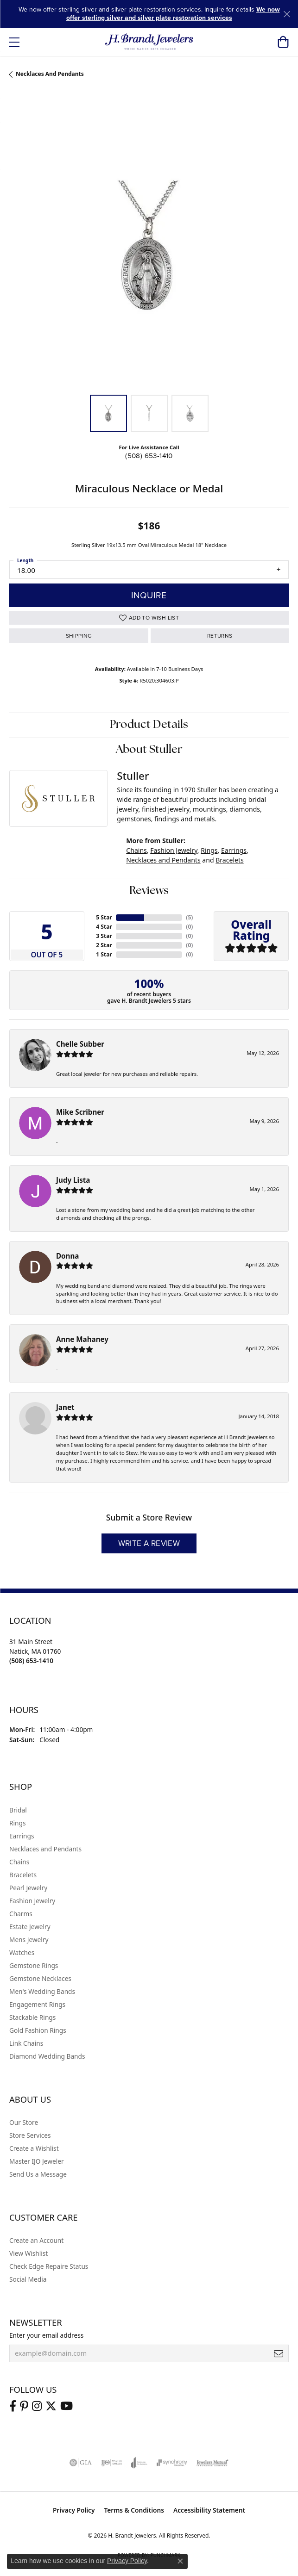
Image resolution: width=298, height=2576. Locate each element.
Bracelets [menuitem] (23, 1874)
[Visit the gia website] (81, 2463)
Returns (220, 636)
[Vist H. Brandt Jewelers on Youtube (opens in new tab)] (66, 2406)
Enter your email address (46, 2335)
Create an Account (36, 2240)
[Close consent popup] (180, 2561)
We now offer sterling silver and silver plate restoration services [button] (173, 14)
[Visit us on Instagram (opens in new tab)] (37, 2406)
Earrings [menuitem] (21, 1835)
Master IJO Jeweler (36, 2161)
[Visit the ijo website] (111, 2463)
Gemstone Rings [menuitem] (33, 1965)
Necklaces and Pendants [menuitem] (45, 1848)
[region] (149, 245)
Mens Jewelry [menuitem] (28, 1939)
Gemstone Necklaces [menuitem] (40, 1978)
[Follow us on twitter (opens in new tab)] (51, 2406)
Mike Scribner (80, 1112)
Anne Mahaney (82, 1339)
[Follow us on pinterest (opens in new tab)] (24, 2406)
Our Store (23, 2122)
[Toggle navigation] (14, 42)
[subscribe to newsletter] (278, 2353)
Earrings (234, 850)
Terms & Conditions (134, 2510)
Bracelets (230, 860)
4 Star (104, 927)
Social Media (27, 2279)
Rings (209, 850)
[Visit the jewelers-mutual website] (212, 2463)
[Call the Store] (31, 1660)
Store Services (30, 2135)
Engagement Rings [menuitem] (37, 2004)
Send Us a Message (38, 2174)
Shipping (79, 636)
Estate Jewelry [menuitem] (30, 1926)
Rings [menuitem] (17, 1823)
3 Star (104, 936)
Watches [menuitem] (21, 1952)
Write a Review (149, 1543)
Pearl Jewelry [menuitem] (28, 1887)
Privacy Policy (74, 2510)
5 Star (104, 917)
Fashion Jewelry (173, 850)
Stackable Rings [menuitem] (32, 2017)
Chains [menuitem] (19, 1861)
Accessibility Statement (209, 2510)
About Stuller (149, 750)
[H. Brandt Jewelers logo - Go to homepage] (149, 42)
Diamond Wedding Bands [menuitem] (47, 2056)
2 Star (104, 945)
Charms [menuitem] (20, 1913)
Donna (67, 1255)
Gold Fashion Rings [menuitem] (37, 2030)
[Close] (286, 14)
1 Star (104, 954)
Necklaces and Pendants (50, 74)
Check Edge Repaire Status (48, 2266)
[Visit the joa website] (139, 2463)
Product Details (149, 725)
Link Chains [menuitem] (26, 2043)
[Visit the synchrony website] (172, 2463)
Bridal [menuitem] (18, 1810)
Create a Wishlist (34, 2148)
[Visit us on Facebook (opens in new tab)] (12, 2406)
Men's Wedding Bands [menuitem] (42, 1991)
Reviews (149, 891)
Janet (65, 1407)
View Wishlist (28, 2253)
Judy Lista (73, 1180)
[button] (283, 42)
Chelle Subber (80, 1044)
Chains (136, 850)
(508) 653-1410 (149, 456)
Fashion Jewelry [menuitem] (32, 1900)
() (189, 917)
